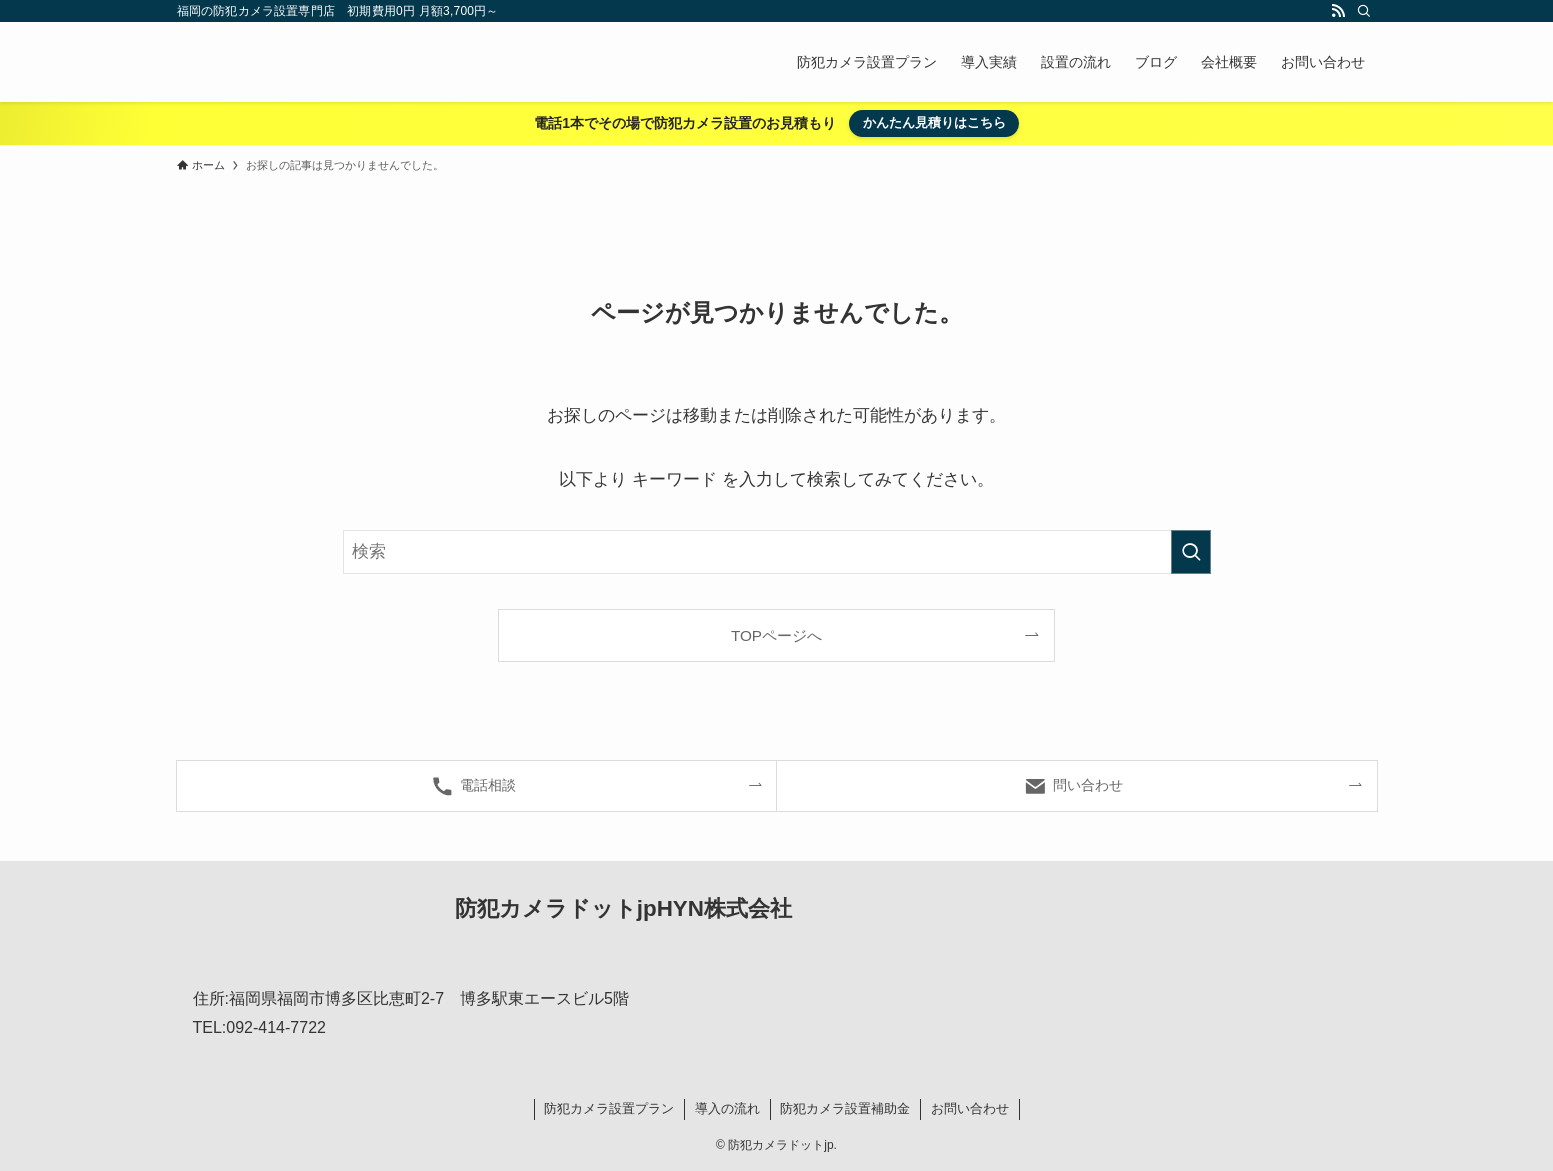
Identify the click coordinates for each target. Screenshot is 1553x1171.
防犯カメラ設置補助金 (845, 1108)
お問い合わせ (970, 1108)
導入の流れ (727, 1108)
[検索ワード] (777, 552)
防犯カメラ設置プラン (609, 1108)
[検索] (1364, 11)
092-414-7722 (276, 1027)
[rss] (1338, 11)
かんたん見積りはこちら (934, 122)
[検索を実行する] (1191, 552)
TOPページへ (776, 635)
